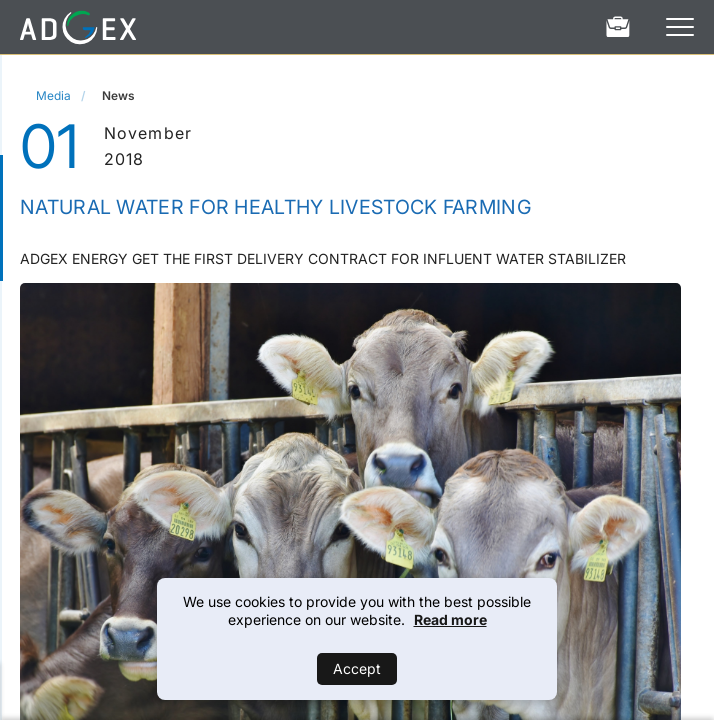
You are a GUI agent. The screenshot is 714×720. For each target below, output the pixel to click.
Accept (357, 668)
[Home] (78, 27)
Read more (450, 619)
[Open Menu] (680, 27)
